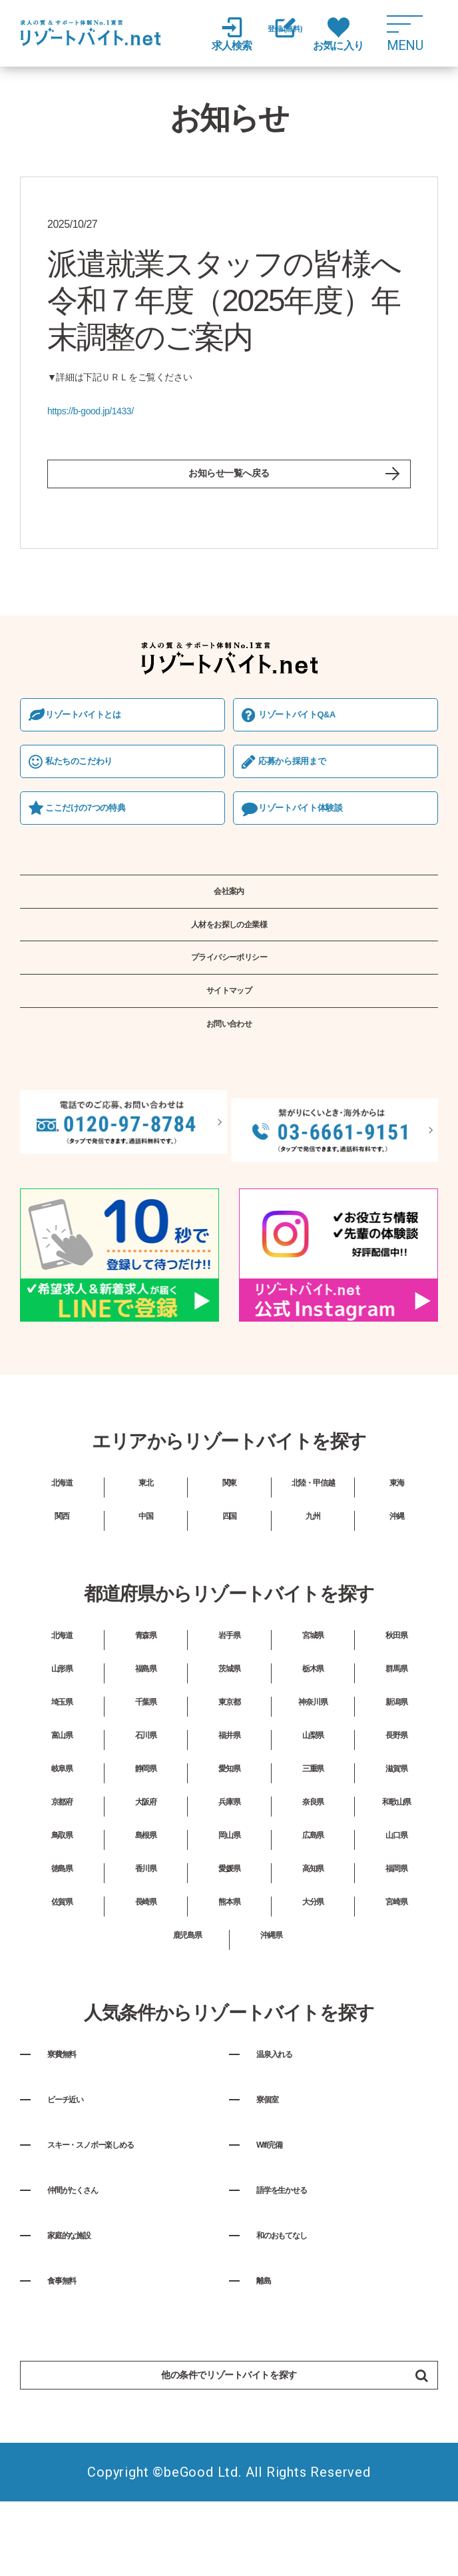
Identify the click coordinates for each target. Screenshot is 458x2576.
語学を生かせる (298, 2250)
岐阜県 (62, 1829)
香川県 (146, 1929)
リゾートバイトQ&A (311, 727)
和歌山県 (397, 1862)
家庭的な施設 (83, 2295)
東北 (146, 1543)
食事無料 (71, 2341)
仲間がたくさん (89, 2250)
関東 (230, 1543)
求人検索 (228, 34)
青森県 (146, 1696)
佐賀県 (62, 1962)
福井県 (230, 1796)
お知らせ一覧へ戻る (229, 480)
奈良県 (313, 1862)
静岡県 (146, 1829)
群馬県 (397, 1729)
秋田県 (397, 1696)
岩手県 (230, 1696)
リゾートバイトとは (97, 727)
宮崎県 (397, 1962)
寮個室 (274, 2159)
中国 (146, 1576)
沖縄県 (271, 1995)
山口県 (397, 1896)
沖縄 (397, 1576)
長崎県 (146, 1962)
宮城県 (313, 1696)
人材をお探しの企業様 (229, 959)
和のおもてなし (298, 2295)
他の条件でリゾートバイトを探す (268, 2440)
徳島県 (62, 1929)
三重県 (313, 1829)
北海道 (62, 1543)
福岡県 (397, 1929)
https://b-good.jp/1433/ (90, 411)
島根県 (146, 1896)
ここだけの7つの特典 (100, 827)
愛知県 (230, 1829)
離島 (268, 2341)
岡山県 (230, 1896)
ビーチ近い (77, 2159)
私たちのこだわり (92, 777)
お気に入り (361, 34)
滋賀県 (397, 1829)
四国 (230, 1576)
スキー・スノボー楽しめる (119, 2205)
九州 (313, 1576)
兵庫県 (230, 1862)
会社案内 (229, 917)
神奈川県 (313, 1762)
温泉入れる (286, 2114)
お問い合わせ (228, 1085)
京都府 (62, 1862)
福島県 (146, 1729)
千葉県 (146, 1762)
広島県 (313, 1896)
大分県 (313, 1962)
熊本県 (230, 1962)
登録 (294, 35)
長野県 (397, 1796)
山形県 (62, 1729)
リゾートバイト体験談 (315, 827)
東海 (397, 1543)
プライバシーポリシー (229, 1001)
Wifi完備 (277, 2205)
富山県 (62, 1796)
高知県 (313, 1929)
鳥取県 (62, 1896)
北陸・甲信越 (313, 1543)
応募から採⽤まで (305, 777)
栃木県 (313, 1729)
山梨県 (313, 1796)
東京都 (230, 1762)
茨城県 (230, 1729)
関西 (62, 1576)
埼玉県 (62, 1762)
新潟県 (397, 1762)
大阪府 (146, 1862)
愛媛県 (230, 1929)
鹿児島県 (187, 1995)
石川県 (146, 1796)
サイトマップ (228, 1043)
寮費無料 (71, 2114)
